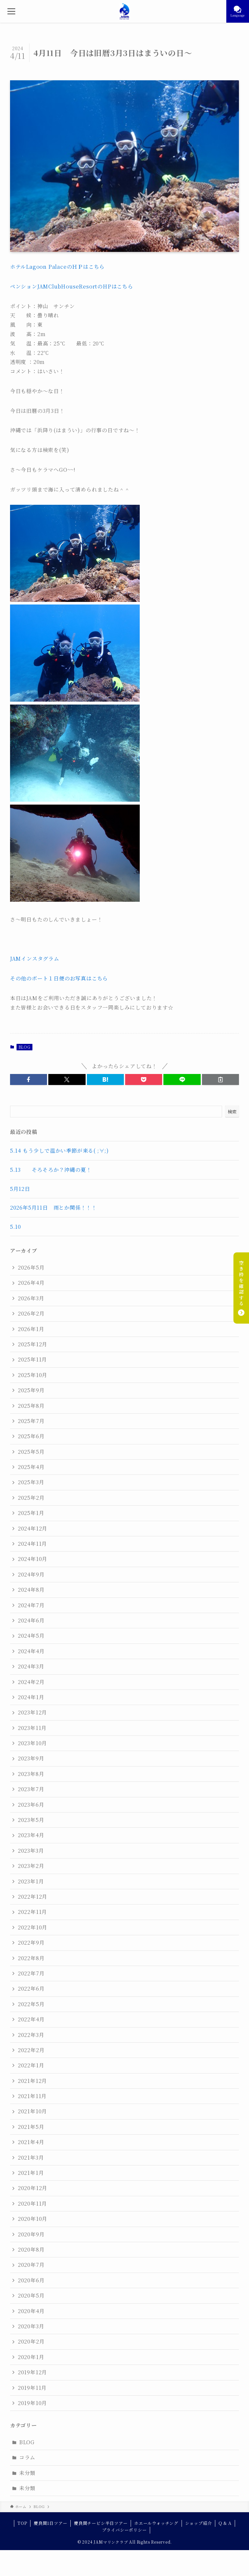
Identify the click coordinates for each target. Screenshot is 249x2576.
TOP (22, 2523)
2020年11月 (32, 2203)
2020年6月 (31, 2280)
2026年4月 (31, 1282)
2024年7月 (31, 1605)
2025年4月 (31, 1467)
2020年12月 (32, 2188)
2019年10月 (32, 2403)
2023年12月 (32, 1712)
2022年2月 (31, 2050)
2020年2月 (31, 2341)
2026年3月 (31, 1298)
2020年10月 (32, 2218)
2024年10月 (32, 1559)
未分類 (27, 2473)
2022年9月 (31, 1942)
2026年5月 (31, 1267)
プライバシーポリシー (124, 2530)
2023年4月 (31, 1835)
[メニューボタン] (11, 11)
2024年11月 (32, 1543)
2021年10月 (32, 2111)
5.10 (15, 1226)
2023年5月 (31, 1820)
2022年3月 (31, 2035)
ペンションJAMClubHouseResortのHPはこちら (71, 286)
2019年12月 (32, 2372)
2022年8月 (31, 1958)
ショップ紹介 (198, 2523)
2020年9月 (31, 2234)
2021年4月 (31, 2142)
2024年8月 (31, 1589)
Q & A (225, 2523)
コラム (27, 2457)
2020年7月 (31, 2264)
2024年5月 (31, 1635)
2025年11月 (32, 1359)
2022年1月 (31, 2065)
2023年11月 (32, 1728)
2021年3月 (31, 2157)
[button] (28, 1079)
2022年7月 (31, 1973)
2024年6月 (31, 1620)
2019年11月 (32, 2387)
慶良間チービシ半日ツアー (101, 2523)
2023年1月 (31, 1881)
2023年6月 (31, 1804)
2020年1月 (31, 2357)
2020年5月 (31, 2295)
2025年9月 (31, 1390)
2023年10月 (32, 1743)
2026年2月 (31, 1313)
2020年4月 (31, 2311)
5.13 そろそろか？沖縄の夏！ (51, 1169)
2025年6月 (31, 1436)
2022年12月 (32, 1896)
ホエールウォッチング (156, 2523)
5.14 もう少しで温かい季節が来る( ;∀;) (59, 1150)
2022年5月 (31, 2004)
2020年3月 (31, 2326)
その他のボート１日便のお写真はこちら (59, 978)
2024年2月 (31, 1682)
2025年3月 (31, 1482)
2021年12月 (32, 2081)
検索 (232, 1111)
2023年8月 (31, 1774)
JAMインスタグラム (34, 958)
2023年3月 (31, 1850)
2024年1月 (31, 1697)
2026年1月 (31, 1329)
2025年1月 (31, 1513)
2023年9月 (31, 1758)
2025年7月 (31, 1421)
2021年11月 (32, 2096)
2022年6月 (31, 1988)
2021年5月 (31, 2126)
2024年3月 (31, 1666)
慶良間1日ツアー (50, 2523)
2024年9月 (31, 1574)
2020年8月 (31, 2249)
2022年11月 (32, 1911)
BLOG (24, 1047)
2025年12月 (32, 1344)
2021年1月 (31, 2172)
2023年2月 (31, 1866)
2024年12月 (32, 1528)
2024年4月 (31, 1651)
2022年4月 (31, 2019)
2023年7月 (31, 1789)
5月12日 (23, 1188)
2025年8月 (31, 1405)
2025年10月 (32, 1375)
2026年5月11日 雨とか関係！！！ (53, 1207)
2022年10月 (32, 1927)
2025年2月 (31, 1497)
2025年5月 (31, 1451)
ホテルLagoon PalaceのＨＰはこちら (57, 266)
